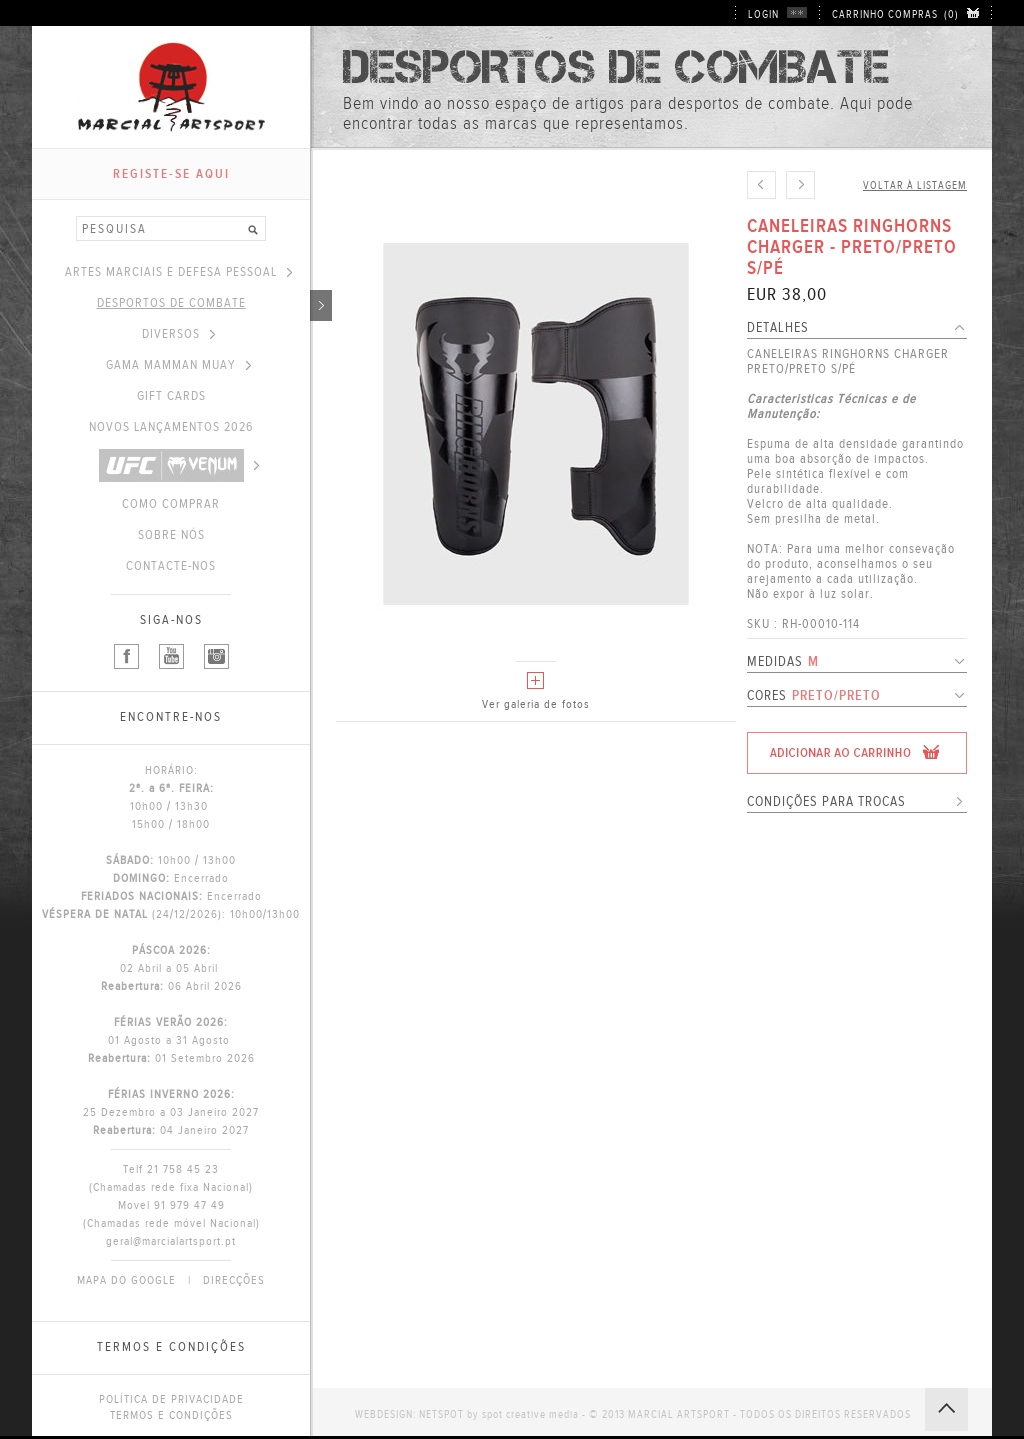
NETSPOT (441, 1414)
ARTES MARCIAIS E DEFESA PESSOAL (178, 272)
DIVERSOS (178, 334)
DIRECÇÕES (234, 1280)
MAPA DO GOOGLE (126, 1280)
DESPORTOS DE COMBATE (204, 303)
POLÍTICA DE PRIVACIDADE (171, 1399)
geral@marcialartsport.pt (171, 1241)
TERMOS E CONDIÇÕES (171, 1415)
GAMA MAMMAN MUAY (178, 365)
